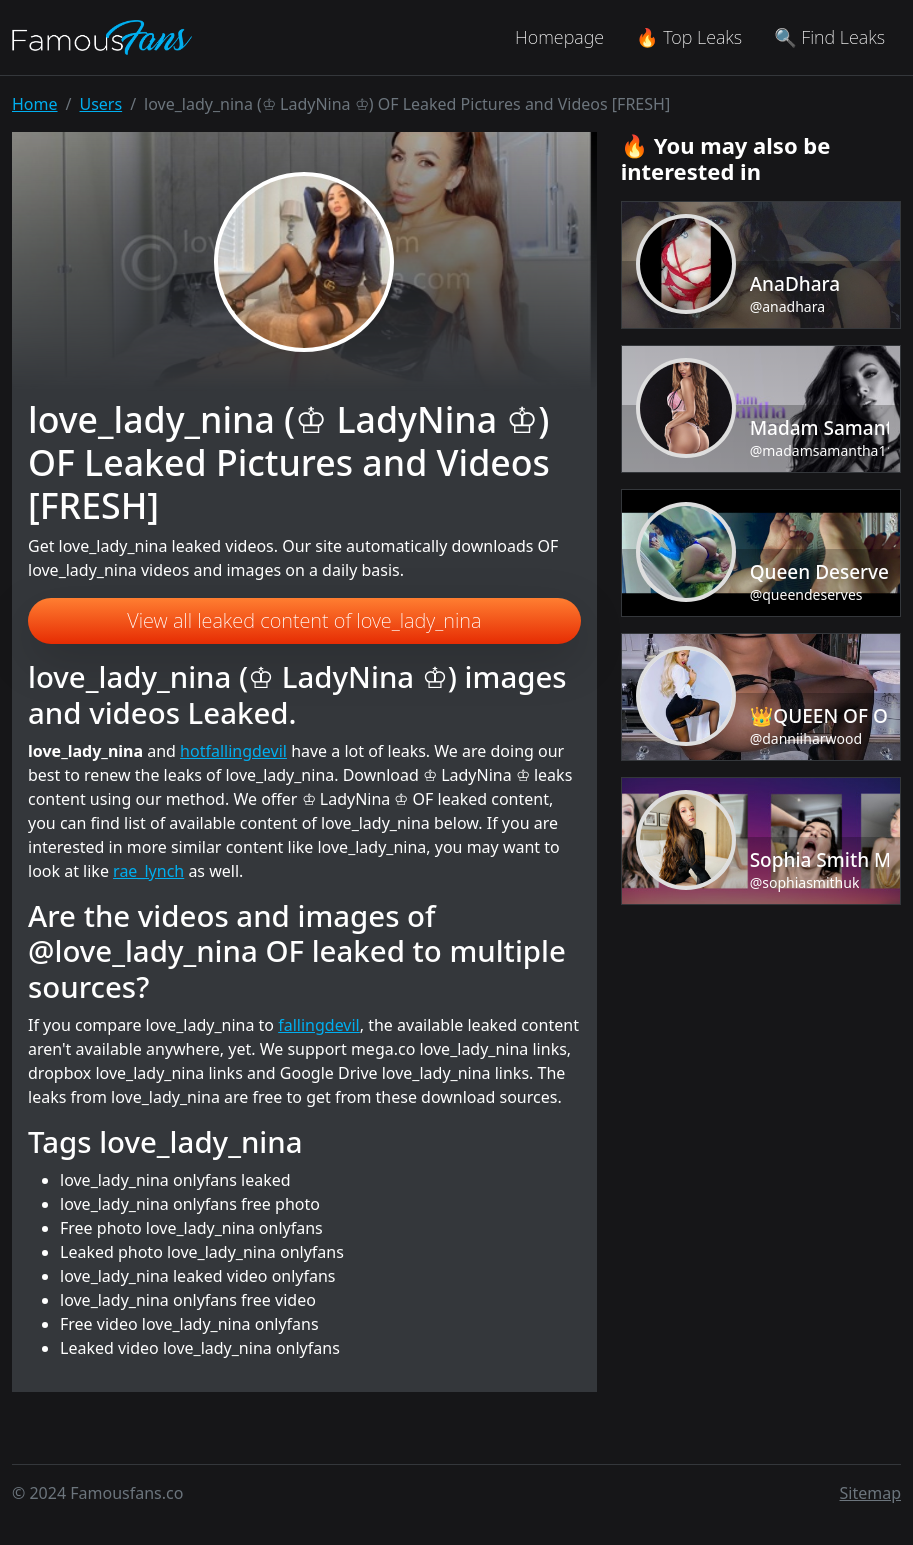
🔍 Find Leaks (829, 37)
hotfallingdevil (233, 751)
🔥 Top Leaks (689, 37)
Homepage (559, 37)
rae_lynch (148, 871)
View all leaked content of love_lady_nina (304, 620)
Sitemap (871, 1493)
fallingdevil (319, 1025)
